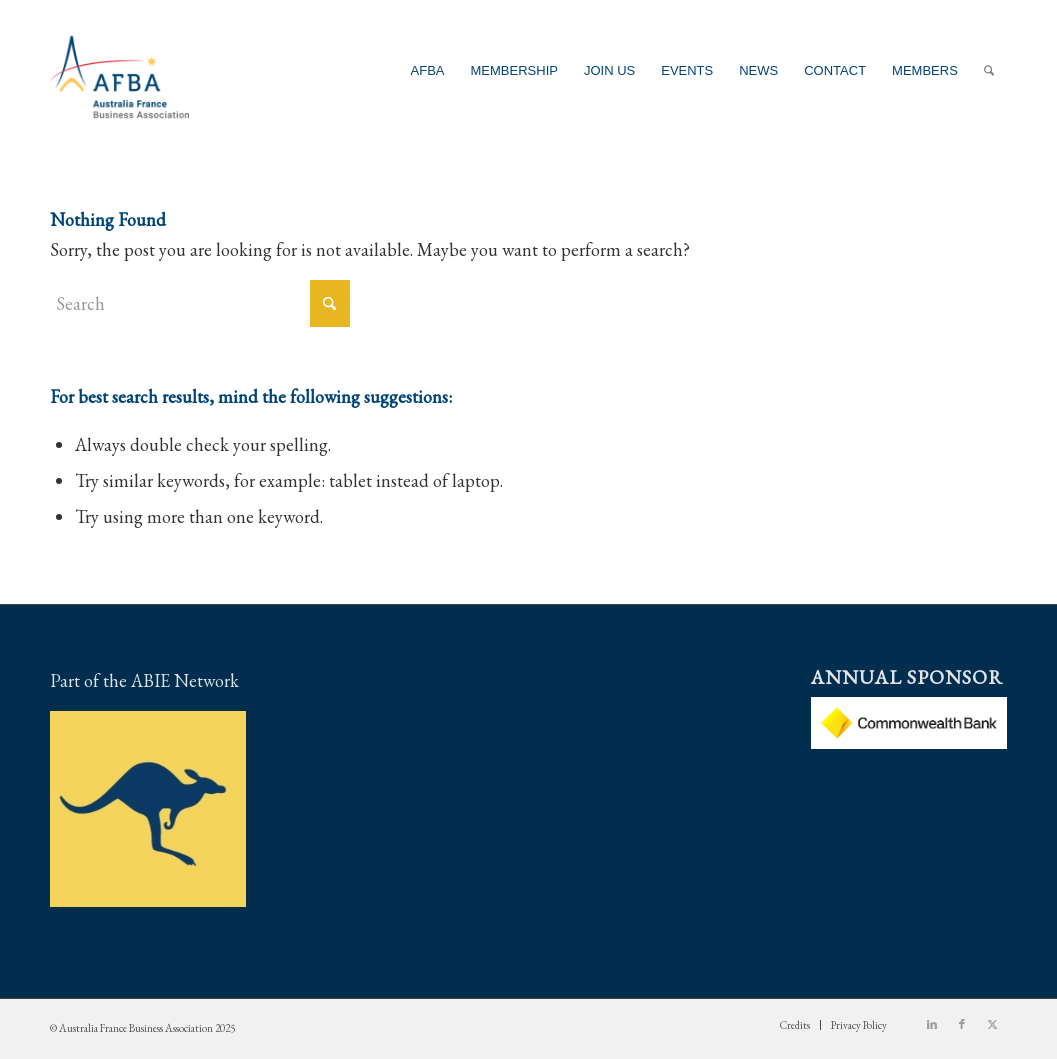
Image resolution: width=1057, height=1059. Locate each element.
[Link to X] (992, 1024)
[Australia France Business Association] (119, 70)
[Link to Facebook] (962, 1024)
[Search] (989, 70)
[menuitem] (428, 70)
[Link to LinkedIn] (932, 1024)
